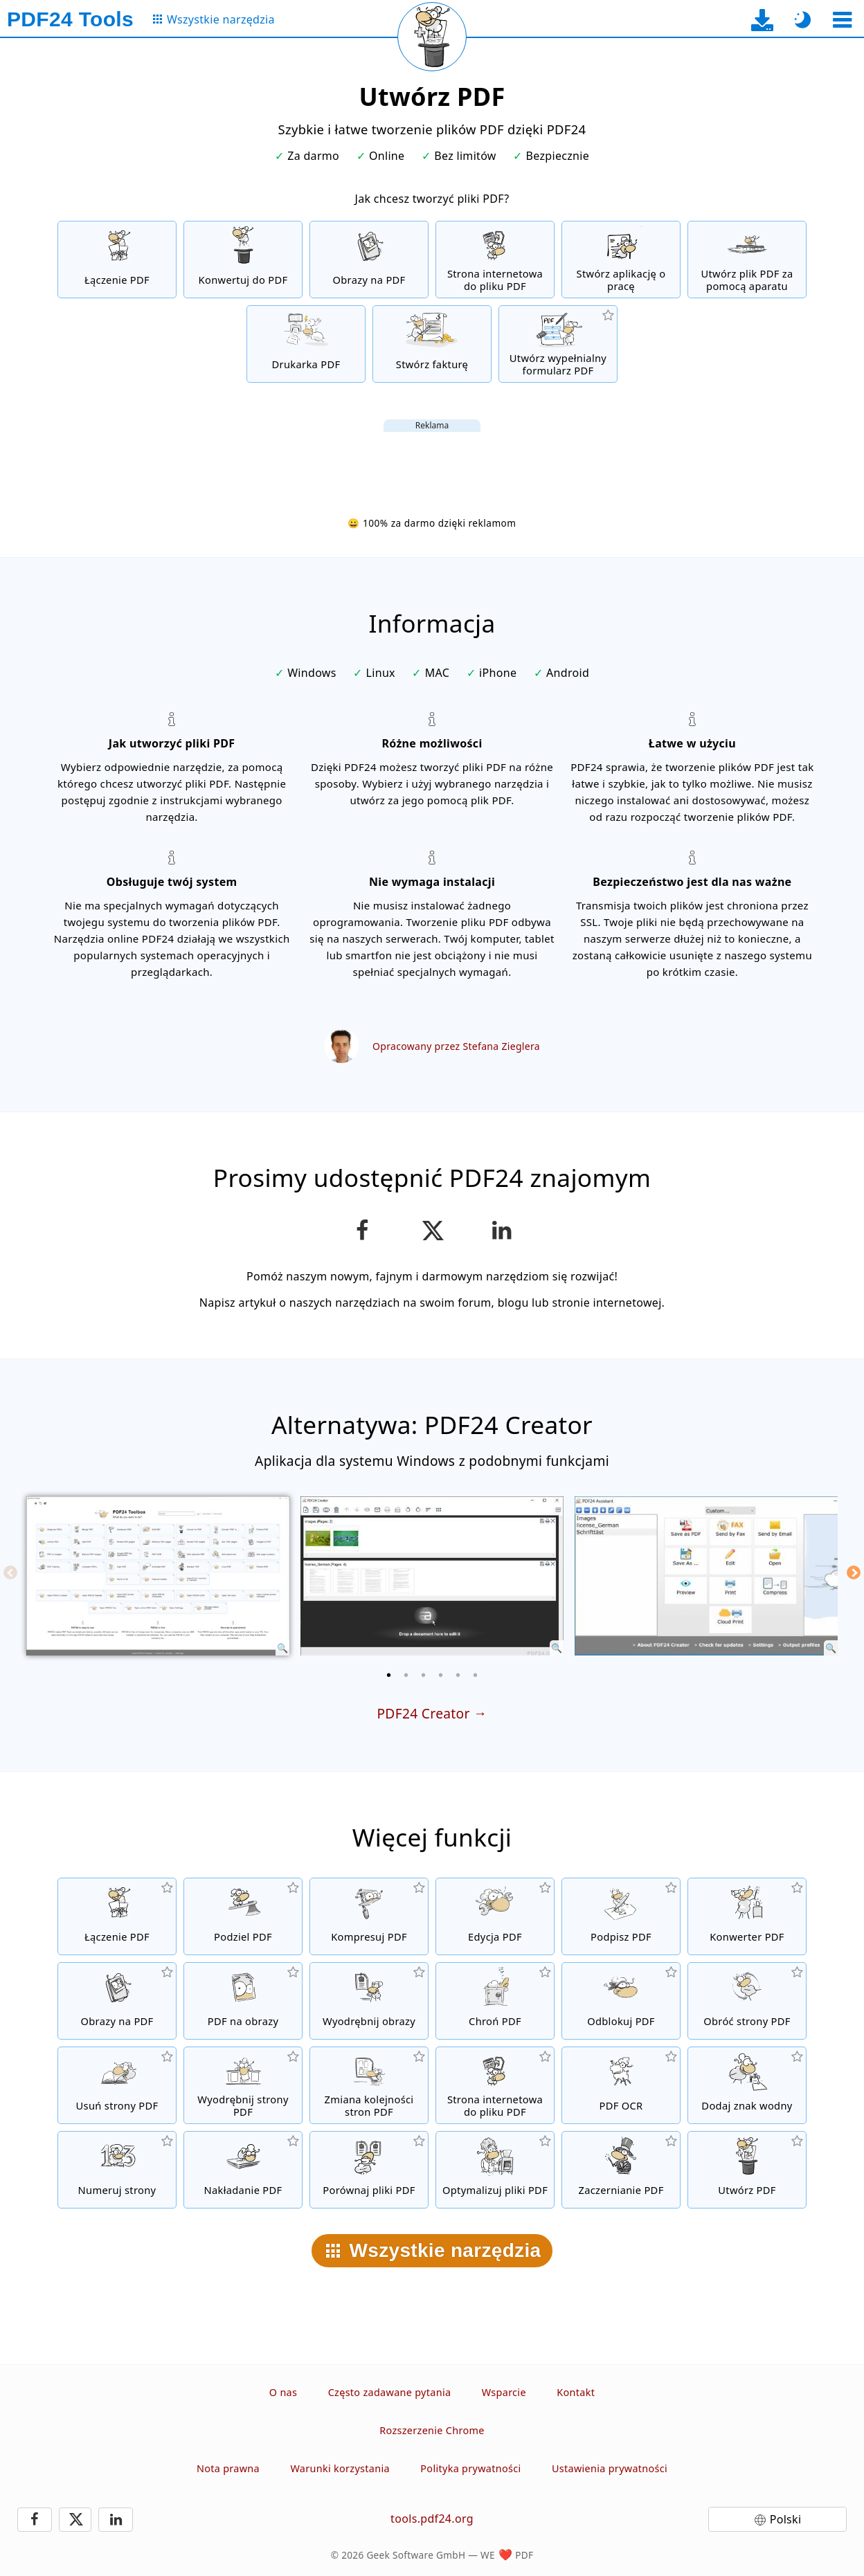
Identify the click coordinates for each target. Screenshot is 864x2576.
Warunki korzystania (339, 2468)
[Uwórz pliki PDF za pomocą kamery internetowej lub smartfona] (747, 259)
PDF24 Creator (423, 1713)
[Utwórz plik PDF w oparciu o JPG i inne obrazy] (369, 259)
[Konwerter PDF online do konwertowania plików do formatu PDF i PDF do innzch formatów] (747, 1916)
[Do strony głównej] (70, 19)
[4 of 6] (441, 1675)
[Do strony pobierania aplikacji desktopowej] (762, 20)
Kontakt (576, 2392)
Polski (786, 2519)
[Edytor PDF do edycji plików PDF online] (495, 1916)
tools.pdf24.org (432, 2518)
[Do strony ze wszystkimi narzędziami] (213, 20)
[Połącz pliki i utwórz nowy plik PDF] (117, 259)
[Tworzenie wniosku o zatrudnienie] (621, 259)
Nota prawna (228, 2468)
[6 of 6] (476, 1675)
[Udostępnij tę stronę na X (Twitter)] (431, 1230)
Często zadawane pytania (389, 2392)
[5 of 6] (458, 1675)
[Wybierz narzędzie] (842, 20)
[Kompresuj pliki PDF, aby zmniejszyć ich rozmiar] (369, 1916)
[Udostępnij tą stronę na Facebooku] (362, 1230)
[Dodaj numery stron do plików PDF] (117, 2169)
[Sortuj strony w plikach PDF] (369, 2085)
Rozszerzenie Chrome (431, 2430)
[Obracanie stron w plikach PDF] (747, 2001)
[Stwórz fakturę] (432, 344)
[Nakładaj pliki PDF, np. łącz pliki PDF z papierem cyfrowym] (243, 2169)
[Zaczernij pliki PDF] (621, 2169)
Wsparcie (504, 2392)
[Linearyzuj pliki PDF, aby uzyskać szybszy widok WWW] (495, 2169)
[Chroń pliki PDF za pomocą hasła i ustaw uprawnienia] (495, 2001)
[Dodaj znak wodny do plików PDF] (747, 2085)
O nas (283, 2392)
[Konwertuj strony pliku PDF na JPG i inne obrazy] (243, 2001)
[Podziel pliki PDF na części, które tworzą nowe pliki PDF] (243, 1916)
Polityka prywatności (470, 2468)
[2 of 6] (406, 1675)
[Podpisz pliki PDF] (621, 1916)
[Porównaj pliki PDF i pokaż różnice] (369, 2169)
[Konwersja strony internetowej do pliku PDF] (495, 259)
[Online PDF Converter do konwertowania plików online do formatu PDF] (243, 259)
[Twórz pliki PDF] (747, 2169)
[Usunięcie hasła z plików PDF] (621, 2001)
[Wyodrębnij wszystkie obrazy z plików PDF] (369, 2001)
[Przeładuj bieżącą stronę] (432, 36)
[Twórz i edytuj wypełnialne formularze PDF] (558, 344)
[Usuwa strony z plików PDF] (117, 2085)
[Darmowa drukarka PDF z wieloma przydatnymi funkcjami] (306, 344)
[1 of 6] (389, 1675)
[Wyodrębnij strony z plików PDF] (243, 2085)
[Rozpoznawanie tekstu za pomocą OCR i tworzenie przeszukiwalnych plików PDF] (621, 2085)
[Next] (854, 1572)
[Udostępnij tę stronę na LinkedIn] (502, 1230)
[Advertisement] (432, 463)
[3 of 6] (424, 1675)
